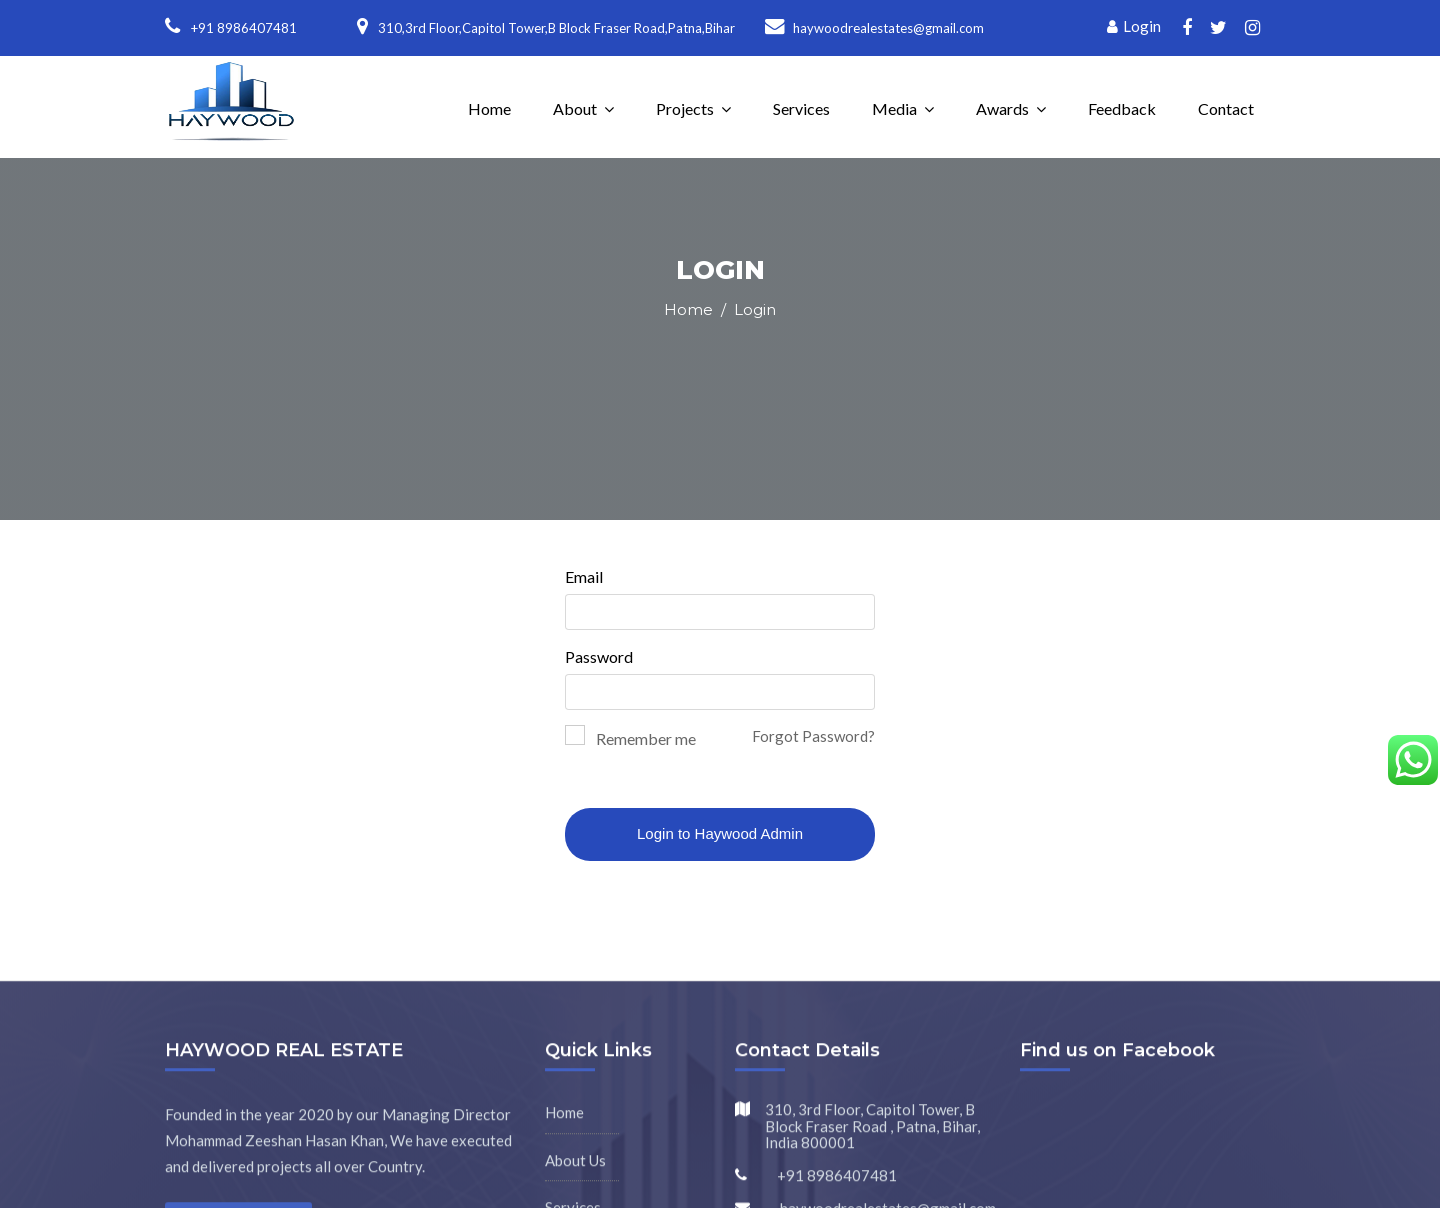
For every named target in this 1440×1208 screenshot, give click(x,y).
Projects (685, 108)
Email (584, 576)
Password (599, 656)
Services (801, 108)
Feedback (1122, 108)
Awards (1002, 108)
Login (1134, 26)
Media (894, 108)
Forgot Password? (813, 736)
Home (489, 108)
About (575, 108)
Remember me (646, 738)
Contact (1226, 108)
